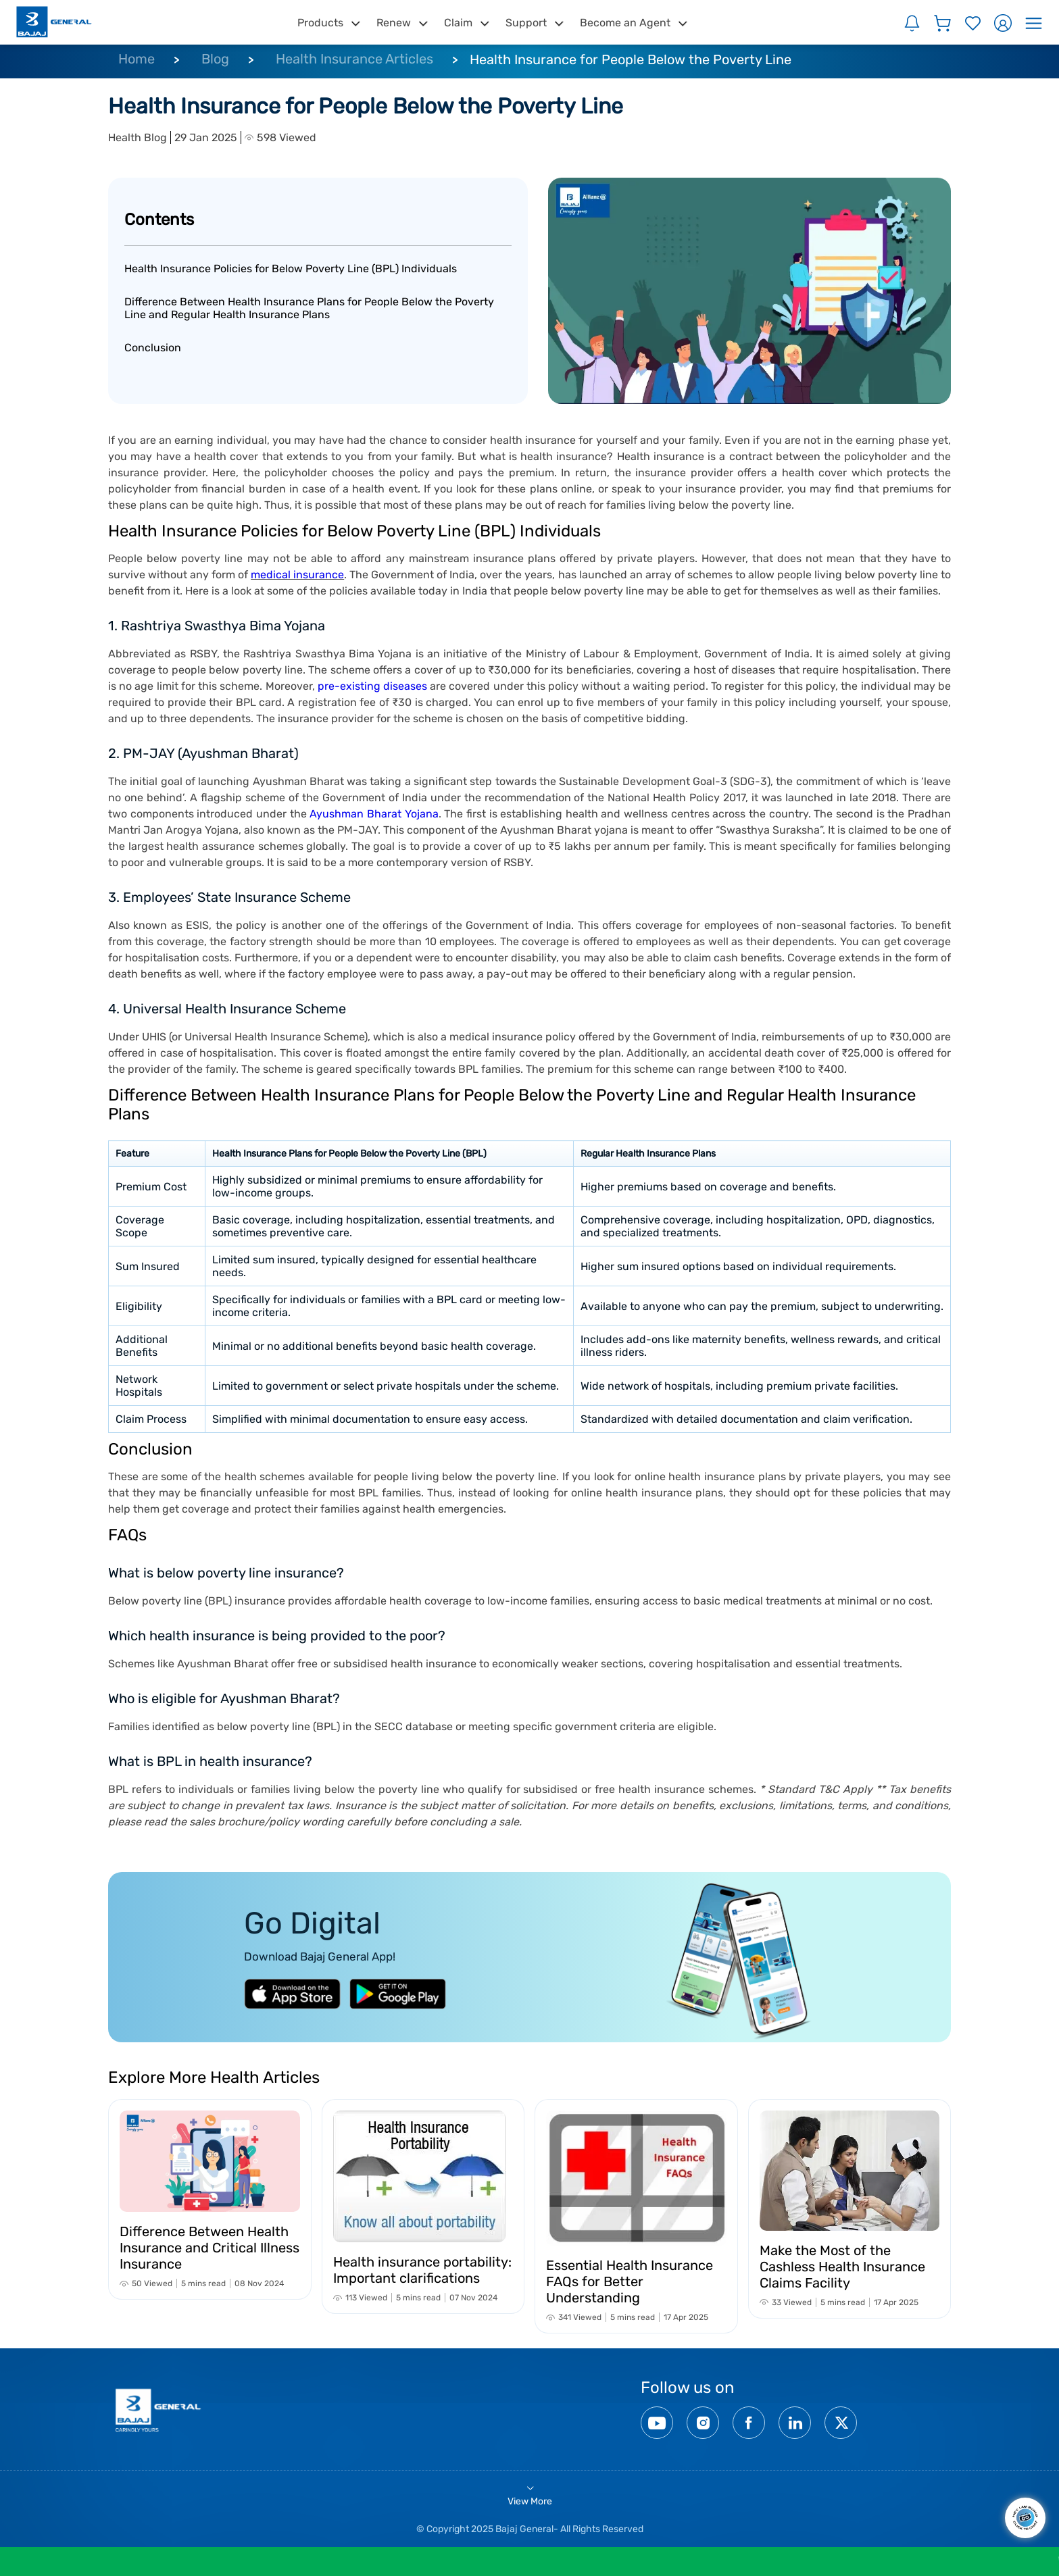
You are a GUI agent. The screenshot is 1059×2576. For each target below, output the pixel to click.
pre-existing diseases (374, 686)
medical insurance (297, 574)
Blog (215, 59)
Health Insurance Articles (354, 59)
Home (136, 59)
